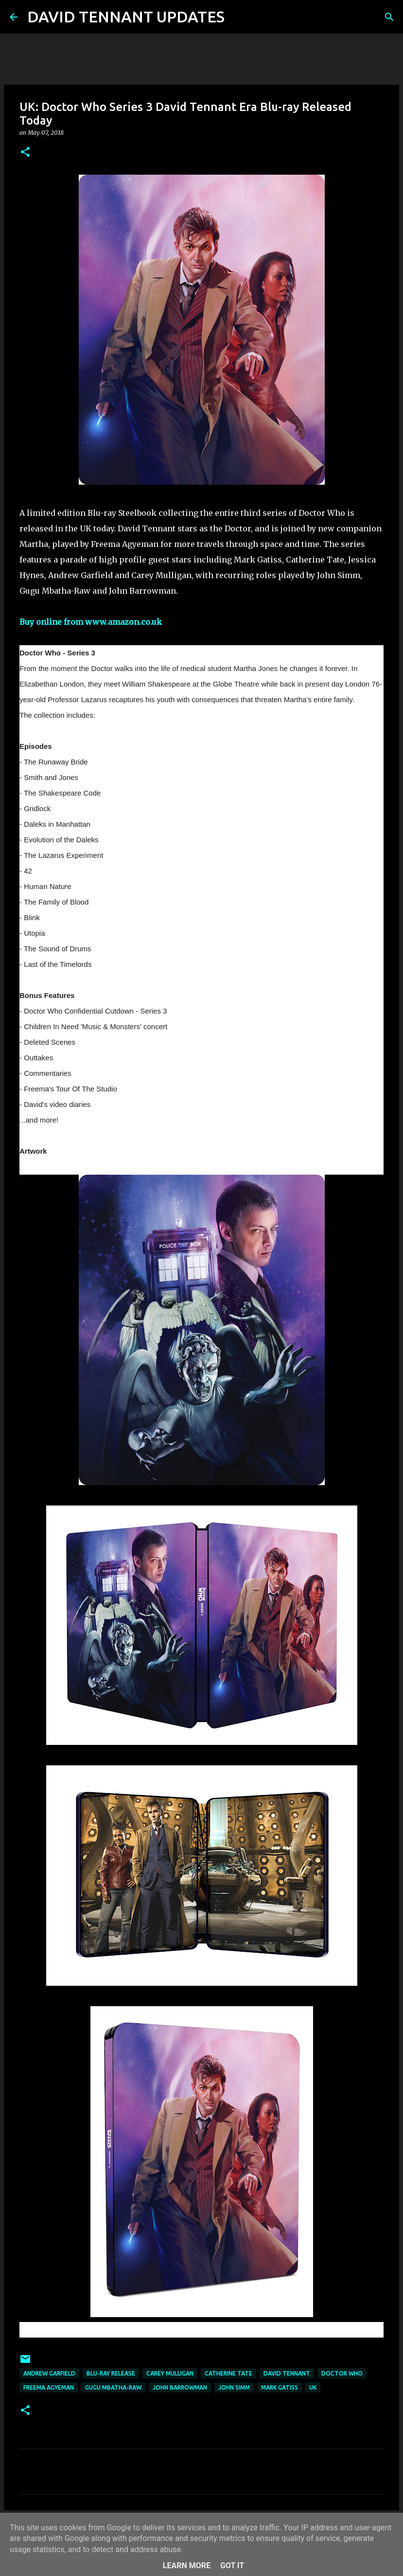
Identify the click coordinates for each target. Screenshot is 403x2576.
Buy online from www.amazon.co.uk (90, 622)
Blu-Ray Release (111, 2373)
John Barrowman (180, 2387)
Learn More (186, 2565)
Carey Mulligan (169, 2373)
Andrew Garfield (49, 2373)
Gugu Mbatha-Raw (113, 2387)
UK (312, 2387)
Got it (232, 2565)
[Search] (238, 17)
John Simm (234, 2387)
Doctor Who (342, 2373)
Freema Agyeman (48, 2387)
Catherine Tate (228, 2373)
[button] (25, 152)
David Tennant (286, 2373)
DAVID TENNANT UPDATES (126, 16)
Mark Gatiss (279, 2387)
